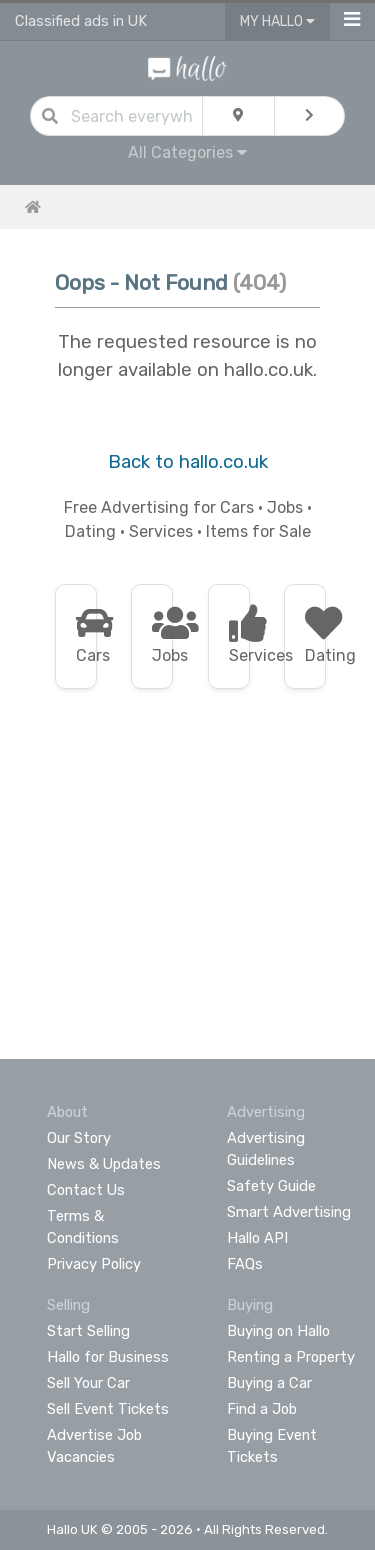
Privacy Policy (94, 1264)
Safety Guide (271, 1186)
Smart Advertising (289, 1212)
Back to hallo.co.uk (188, 462)
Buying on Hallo (278, 1331)
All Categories (187, 152)
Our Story (79, 1138)
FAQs (245, 1264)
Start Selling (88, 1331)
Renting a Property (291, 1357)
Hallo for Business (108, 1357)
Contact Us (86, 1190)
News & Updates (104, 1164)
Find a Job (262, 1409)
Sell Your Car (88, 1383)
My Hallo (277, 21)
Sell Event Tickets (108, 1409)
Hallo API (257, 1238)
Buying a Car (269, 1383)
